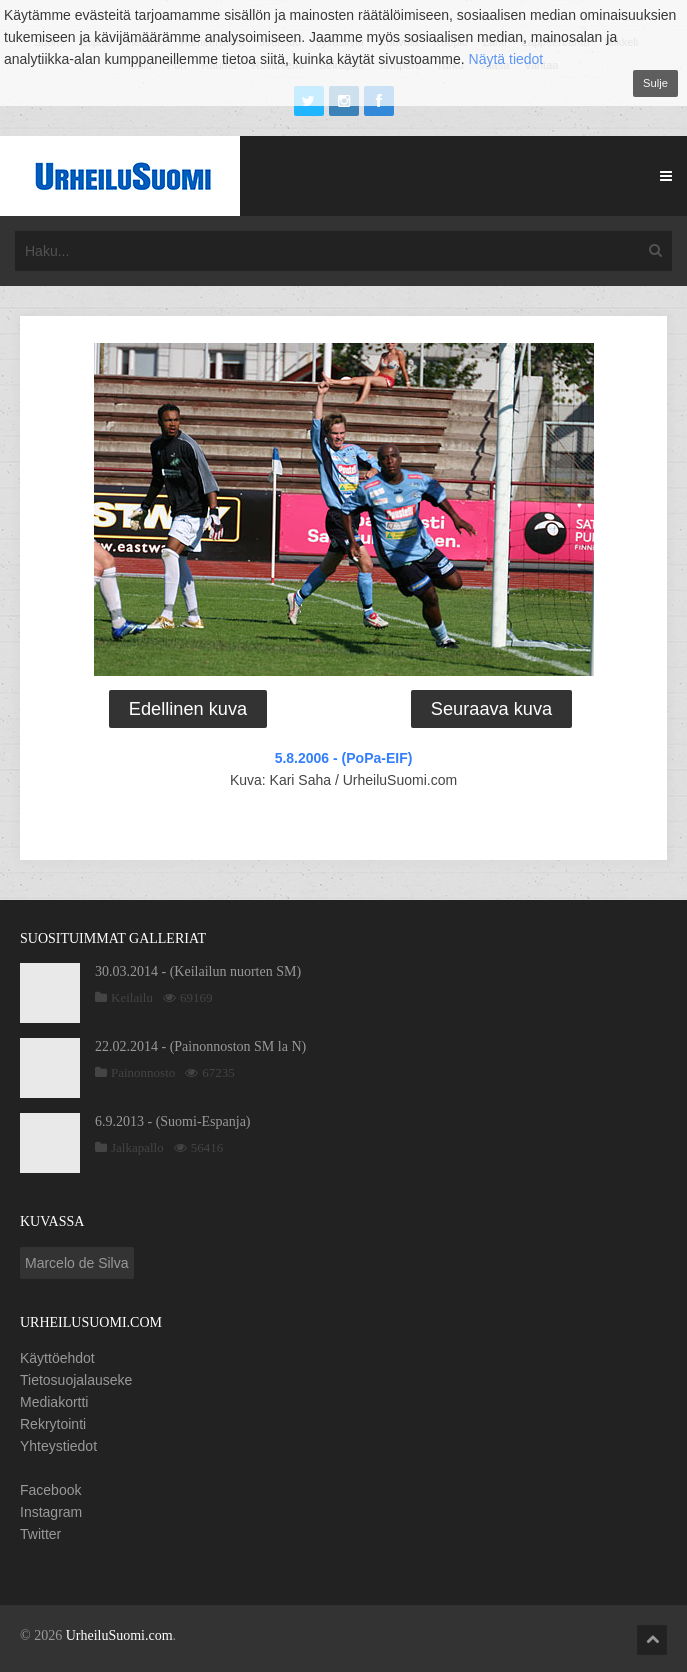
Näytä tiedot (506, 59)
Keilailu (132, 997)
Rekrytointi (53, 1424)
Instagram (51, 1512)
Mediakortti (54, 1402)
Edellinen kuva (188, 709)
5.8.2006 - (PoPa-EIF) (344, 758)
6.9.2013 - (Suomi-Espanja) (173, 1121)
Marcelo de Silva (77, 1263)
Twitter (40, 1534)
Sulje (655, 83)
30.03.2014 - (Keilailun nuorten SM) (198, 971)
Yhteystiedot (58, 1446)
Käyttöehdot (57, 1358)
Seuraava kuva (491, 709)
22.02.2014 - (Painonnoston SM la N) (200, 1046)
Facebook (50, 1490)
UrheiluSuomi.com (119, 1635)
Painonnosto (143, 1072)
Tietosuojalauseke (76, 1380)
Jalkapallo (137, 1147)
